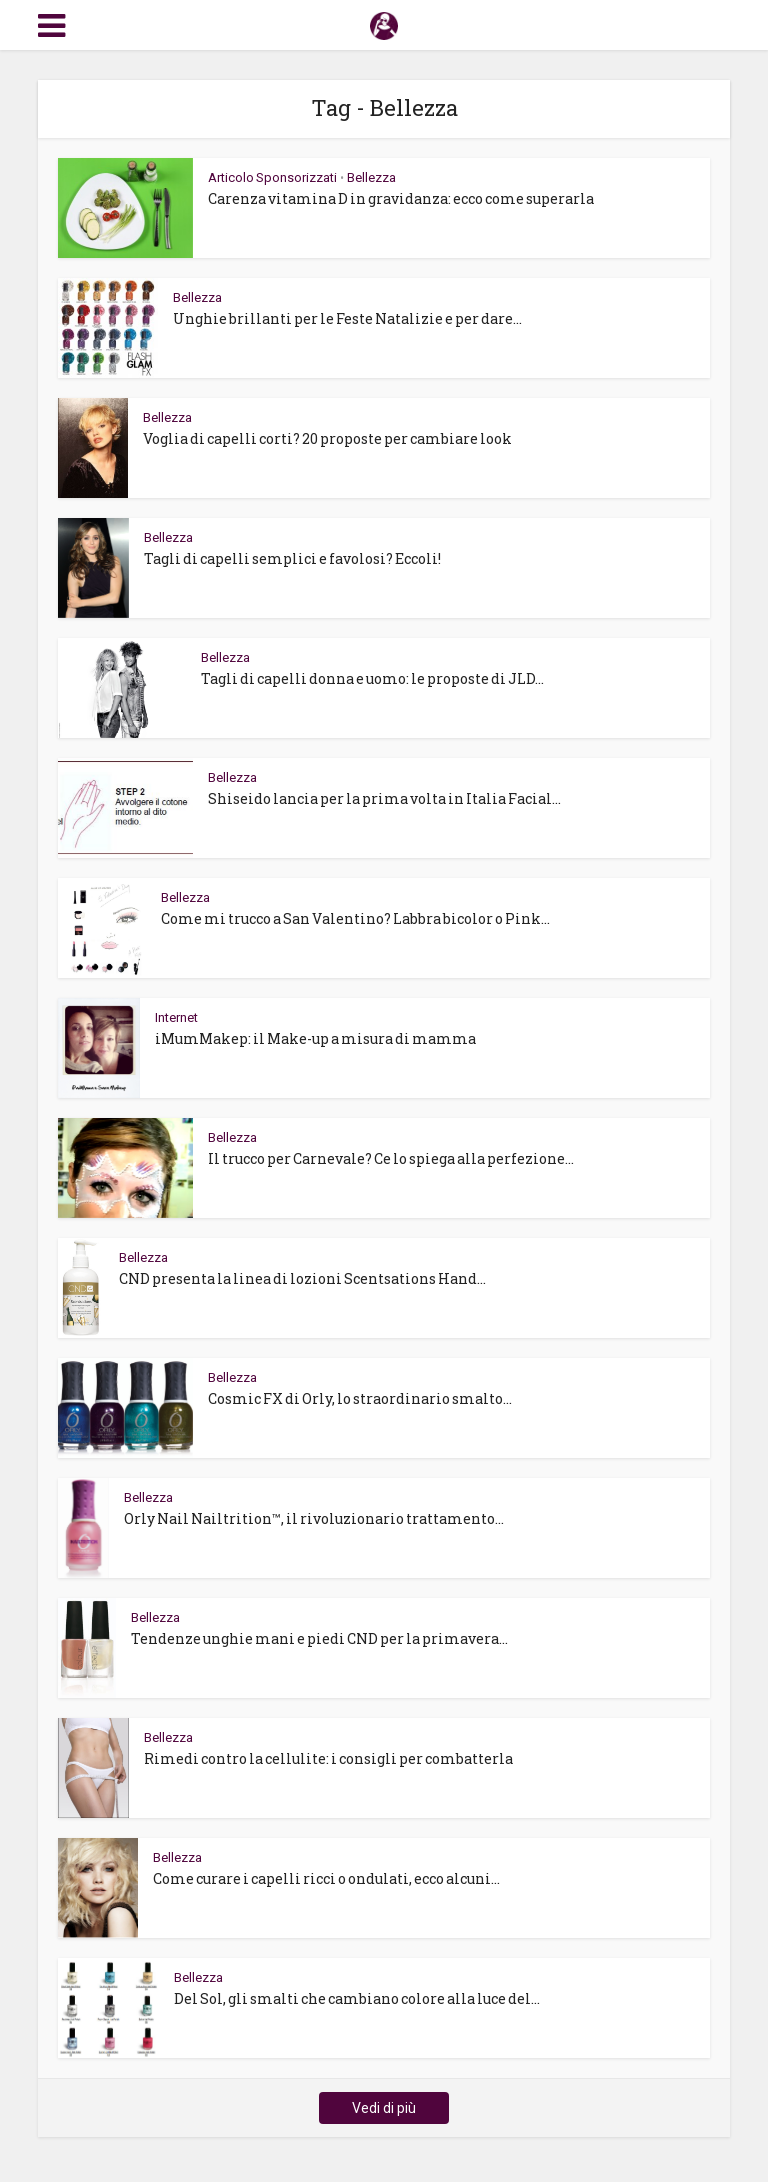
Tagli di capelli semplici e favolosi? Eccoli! (292, 558)
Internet (176, 1017)
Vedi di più (384, 2108)
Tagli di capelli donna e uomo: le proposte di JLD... (372, 678)
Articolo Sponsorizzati (272, 177)
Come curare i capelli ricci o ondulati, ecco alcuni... (326, 1878)
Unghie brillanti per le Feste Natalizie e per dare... (347, 318)
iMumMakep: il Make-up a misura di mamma (315, 1038)
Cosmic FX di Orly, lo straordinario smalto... (360, 1398)
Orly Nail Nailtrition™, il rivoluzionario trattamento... (314, 1518)
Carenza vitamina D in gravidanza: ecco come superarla (401, 198)
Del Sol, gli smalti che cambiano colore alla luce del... (357, 1998)
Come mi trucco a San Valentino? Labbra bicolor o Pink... (355, 918)
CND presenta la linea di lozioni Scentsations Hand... (302, 1278)
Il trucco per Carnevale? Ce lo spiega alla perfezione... (391, 1158)
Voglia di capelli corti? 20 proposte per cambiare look (327, 438)
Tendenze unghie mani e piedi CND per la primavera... (319, 1638)
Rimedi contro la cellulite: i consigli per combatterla (328, 1758)
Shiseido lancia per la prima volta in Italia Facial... (384, 798)
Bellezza (371, 177)
